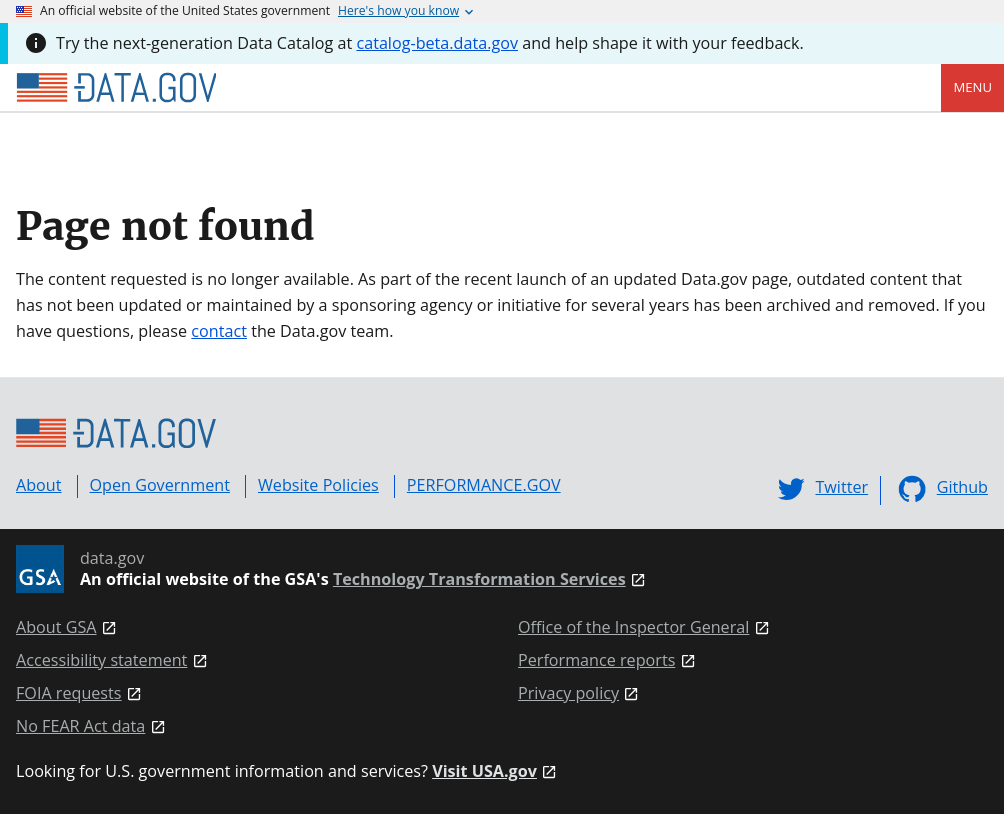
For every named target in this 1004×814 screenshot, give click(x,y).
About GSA (56, 627)
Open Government (160, 485)
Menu (972, 87)
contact (219, 331)
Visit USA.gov (484, 771)
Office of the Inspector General (633, 627)
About (39, 485)
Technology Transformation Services (479, 579)
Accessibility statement (101, 660)
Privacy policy (568, 693)
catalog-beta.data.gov (437, 43)
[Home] (116, 88)
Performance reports (596, 660)
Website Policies (318, 485)
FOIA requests (69, 693)
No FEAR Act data (80, 726)
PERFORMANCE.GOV (484, 485)
